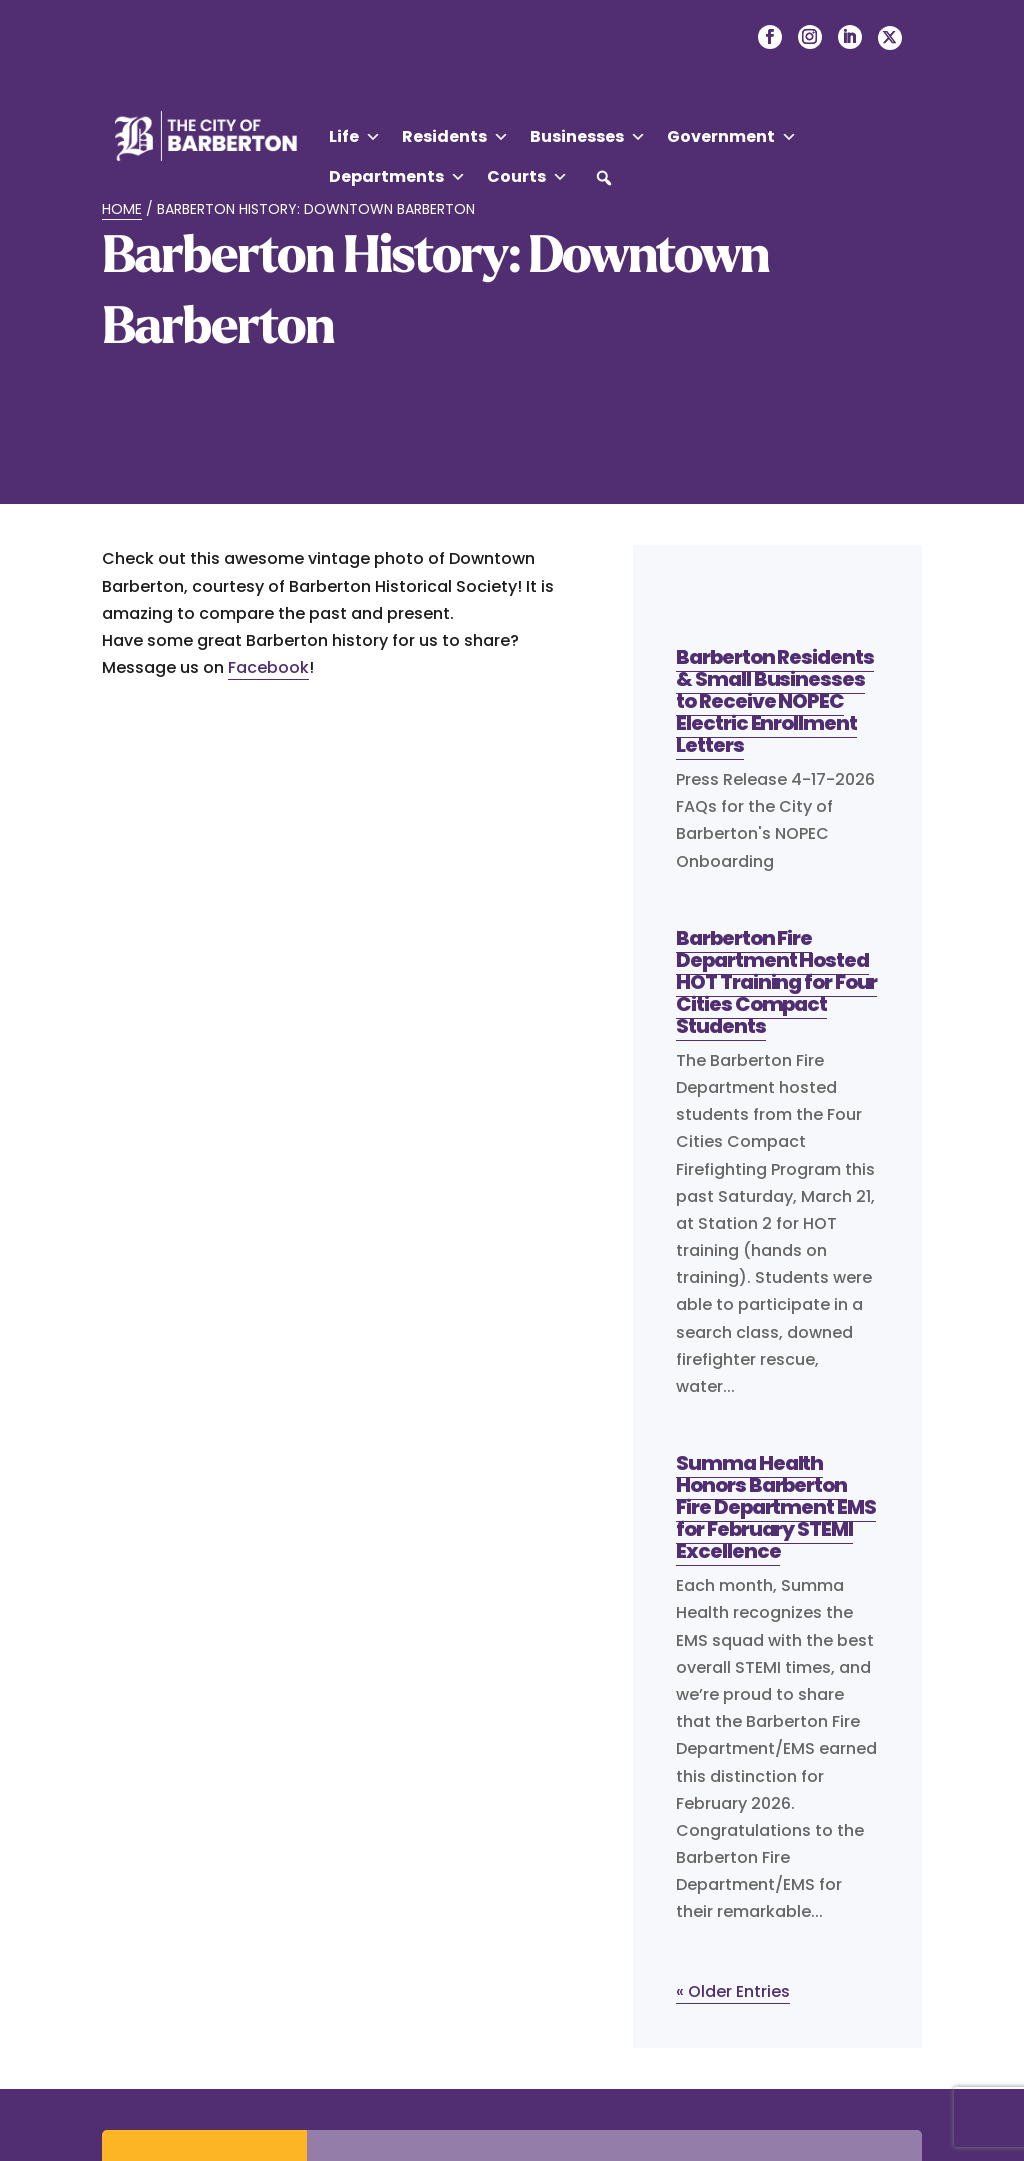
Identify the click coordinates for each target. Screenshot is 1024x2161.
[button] (604, 178)
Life (355, 137)
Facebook (268, 667)
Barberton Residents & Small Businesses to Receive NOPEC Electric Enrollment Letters (774, 701)
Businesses (588, 137)
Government (732, 137)
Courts (527, 177)
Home (122, 209)
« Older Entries (733, 1991)
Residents (455, 137)
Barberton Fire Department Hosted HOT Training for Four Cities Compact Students (776, 982)
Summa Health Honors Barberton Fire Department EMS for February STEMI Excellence (775, 1507)
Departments (397, 177)
